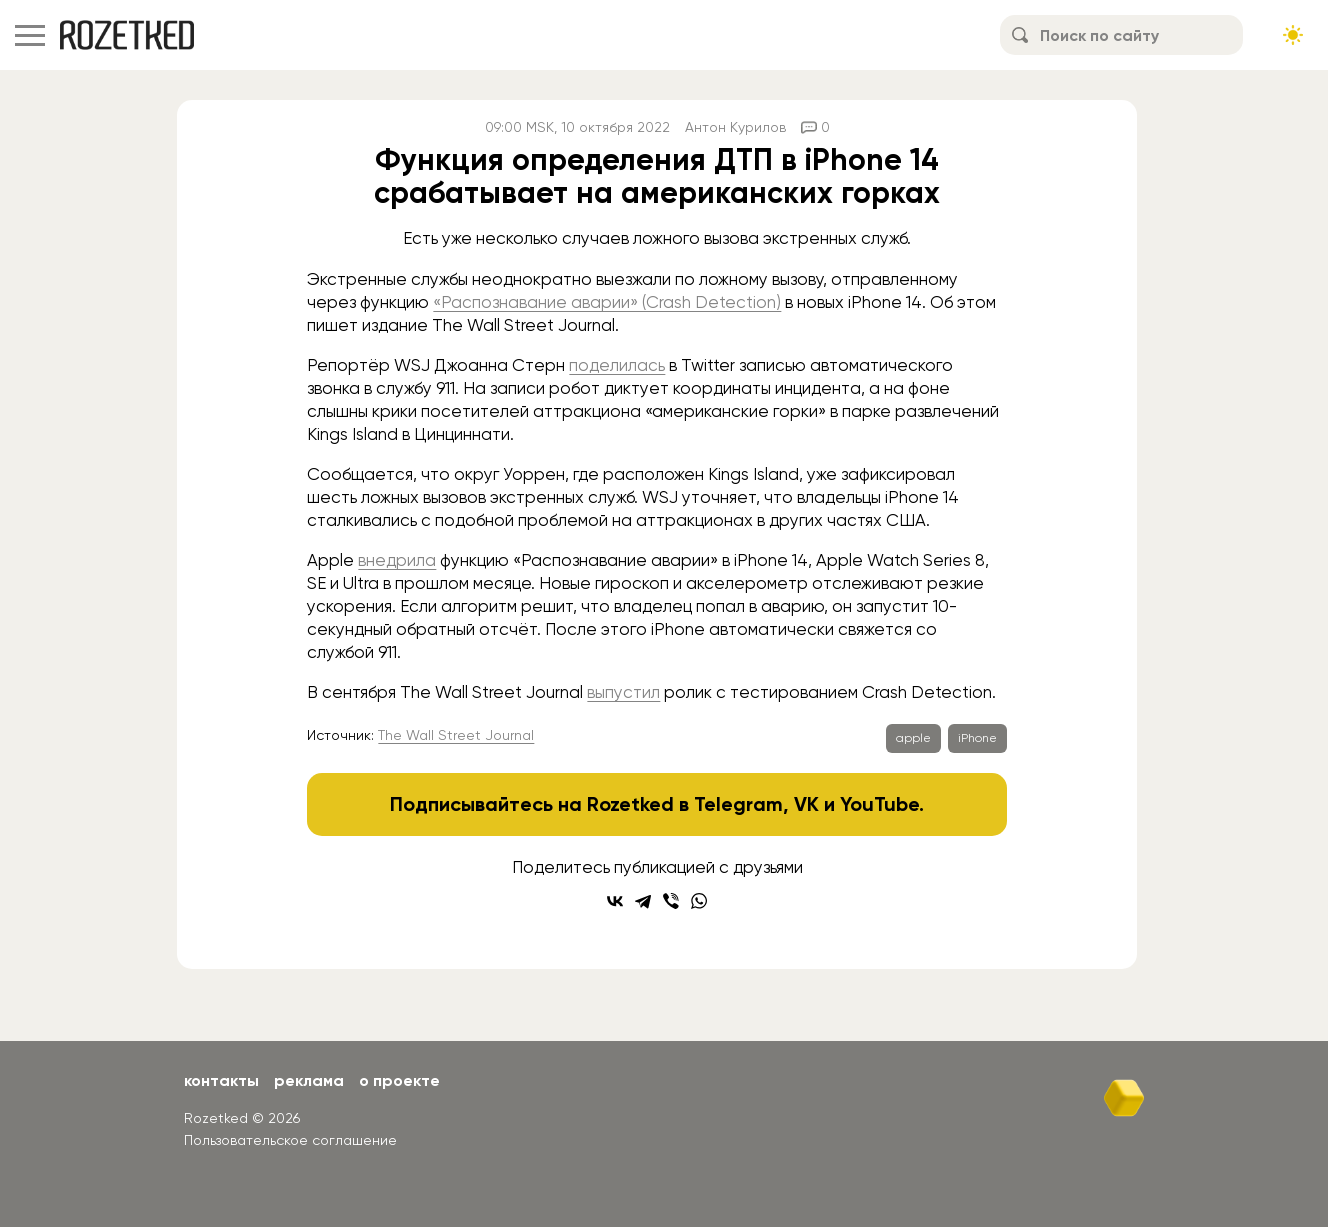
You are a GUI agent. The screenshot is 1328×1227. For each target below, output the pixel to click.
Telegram (738, 804)
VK (806, 804)
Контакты (221, 1080)
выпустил (623, 692)
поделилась (617, 365)
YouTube (879, 804)
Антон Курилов (735, 127)
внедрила (397, 560)
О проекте (399, 1080)
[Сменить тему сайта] (1293, 35)
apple (913, 738)
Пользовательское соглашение (290, 1140)
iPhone (977, 738)
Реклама (309, 1080)
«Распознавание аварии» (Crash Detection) (607, 302)
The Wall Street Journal (456, 735)
